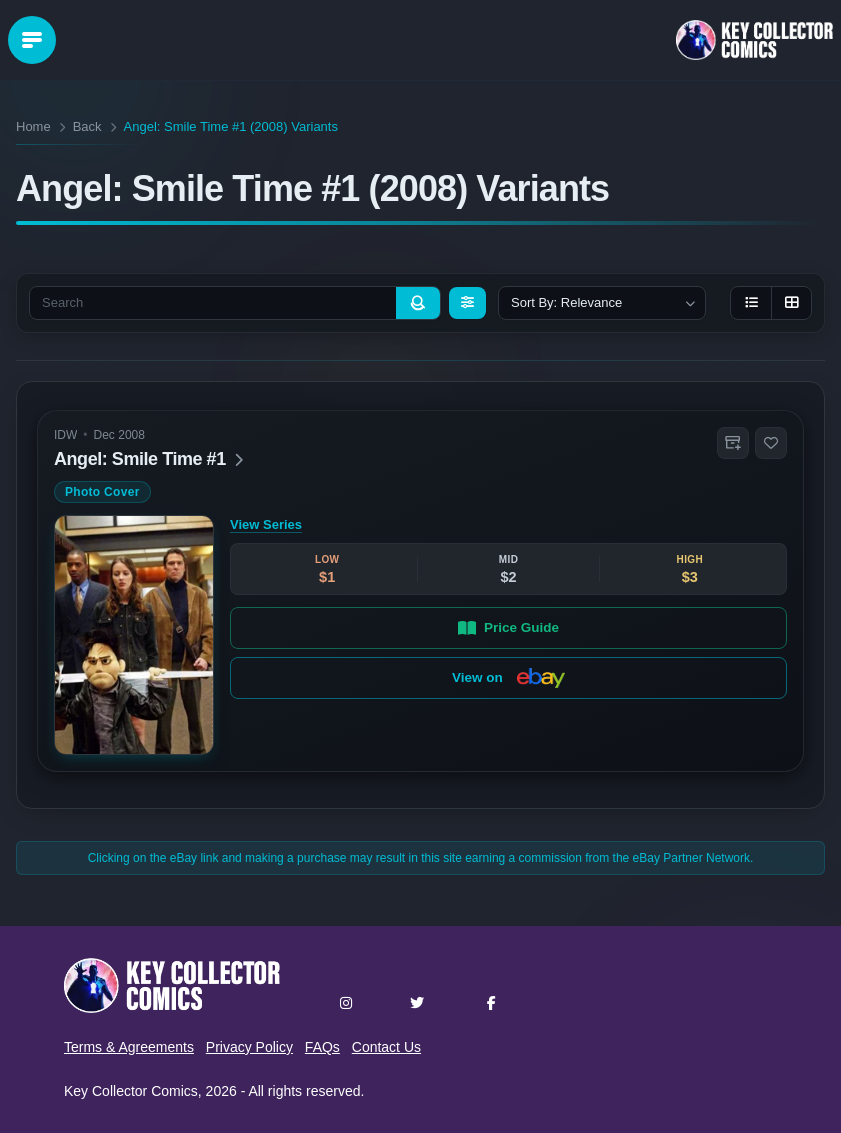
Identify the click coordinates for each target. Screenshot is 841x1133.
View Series (266, 524)
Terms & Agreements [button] (129, 1047)
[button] (733, 443)
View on (508, 678)
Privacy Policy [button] (249, 1047)
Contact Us (386, 1047)
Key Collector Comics (131, 1091)
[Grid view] (791, 303)
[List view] (751, 303)
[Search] (418, 303)
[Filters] (467, 303)
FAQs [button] (322, 1047)
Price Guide (508, 627)
